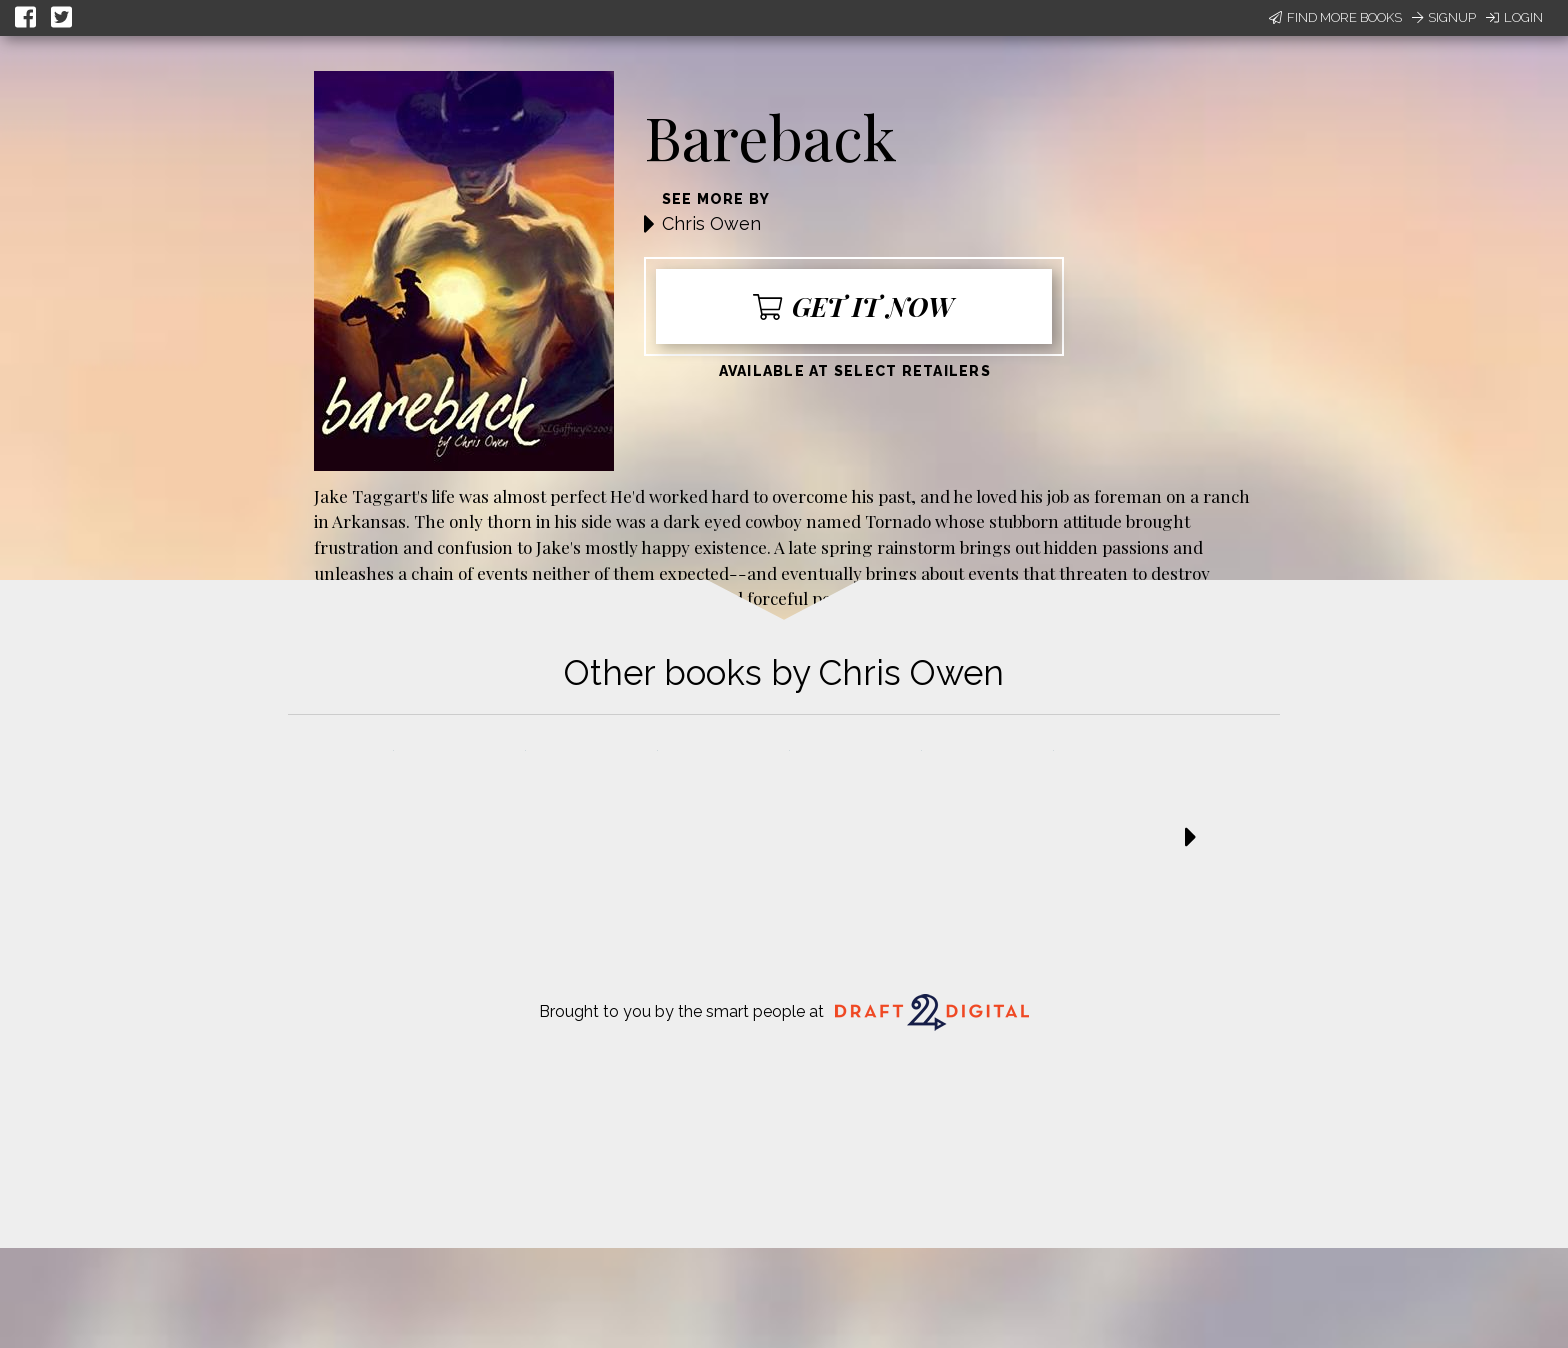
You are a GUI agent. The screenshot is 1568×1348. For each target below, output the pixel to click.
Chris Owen (711, 223)
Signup (1444, 17)
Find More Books (1335, 17)
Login (1514, 17)
